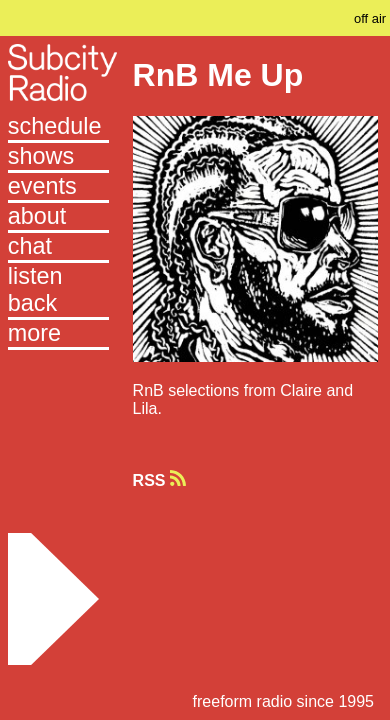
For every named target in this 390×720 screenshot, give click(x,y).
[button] (58, 335)
